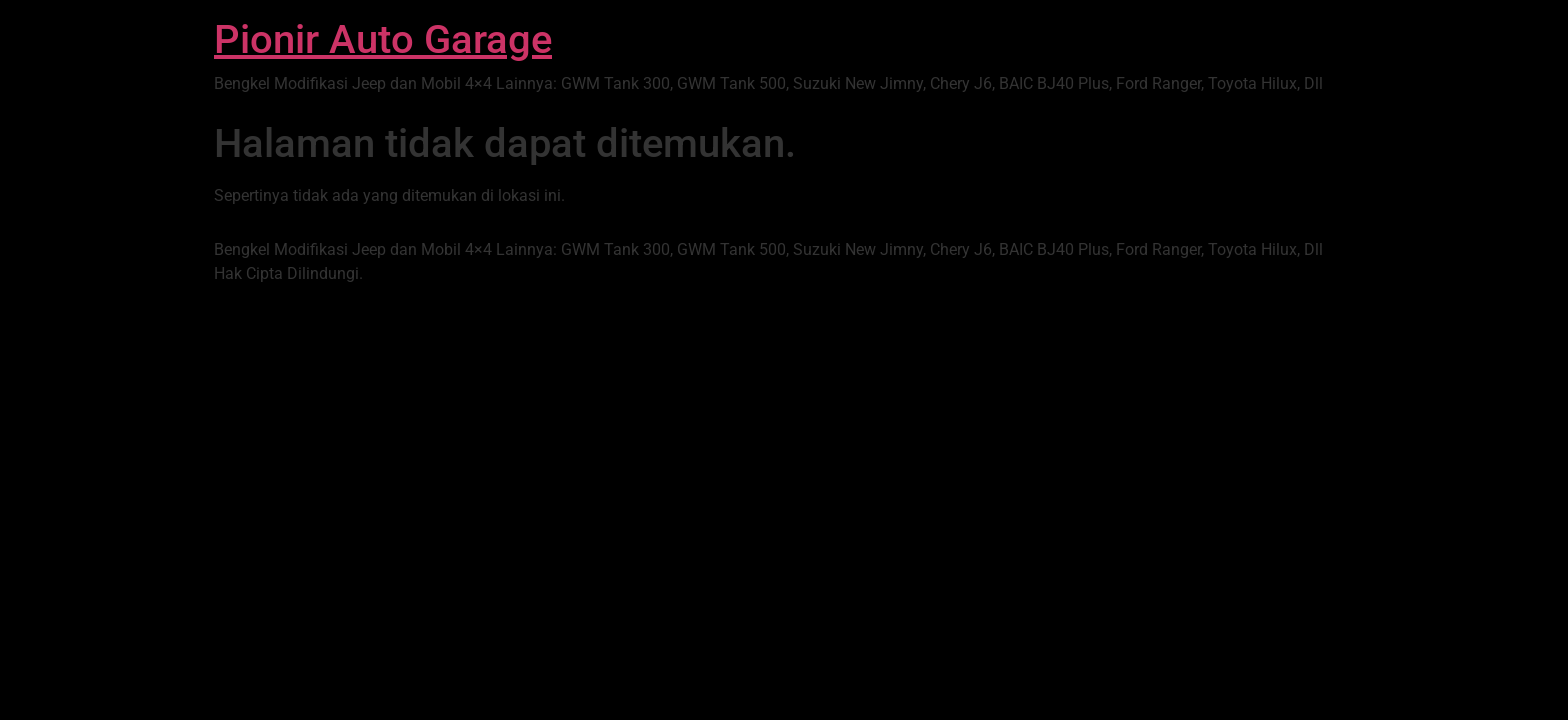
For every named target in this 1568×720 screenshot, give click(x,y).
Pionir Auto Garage (383, 39)
